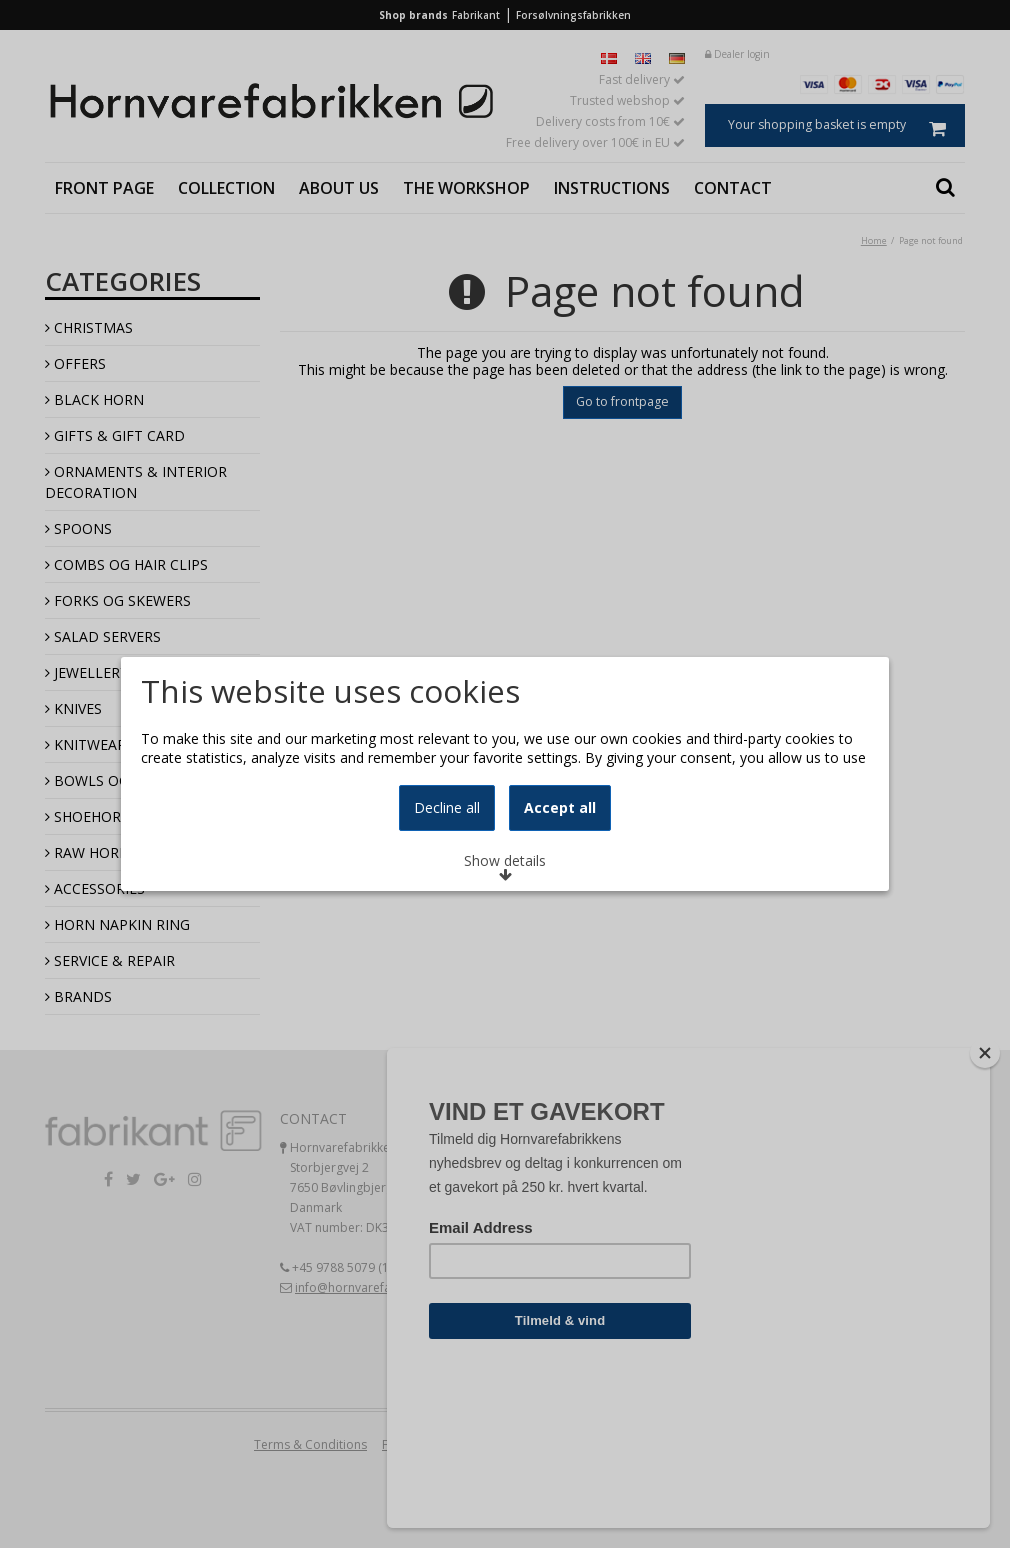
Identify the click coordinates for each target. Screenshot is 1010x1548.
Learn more (203, 754)
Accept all (560, 884)
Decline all (447, 884)
